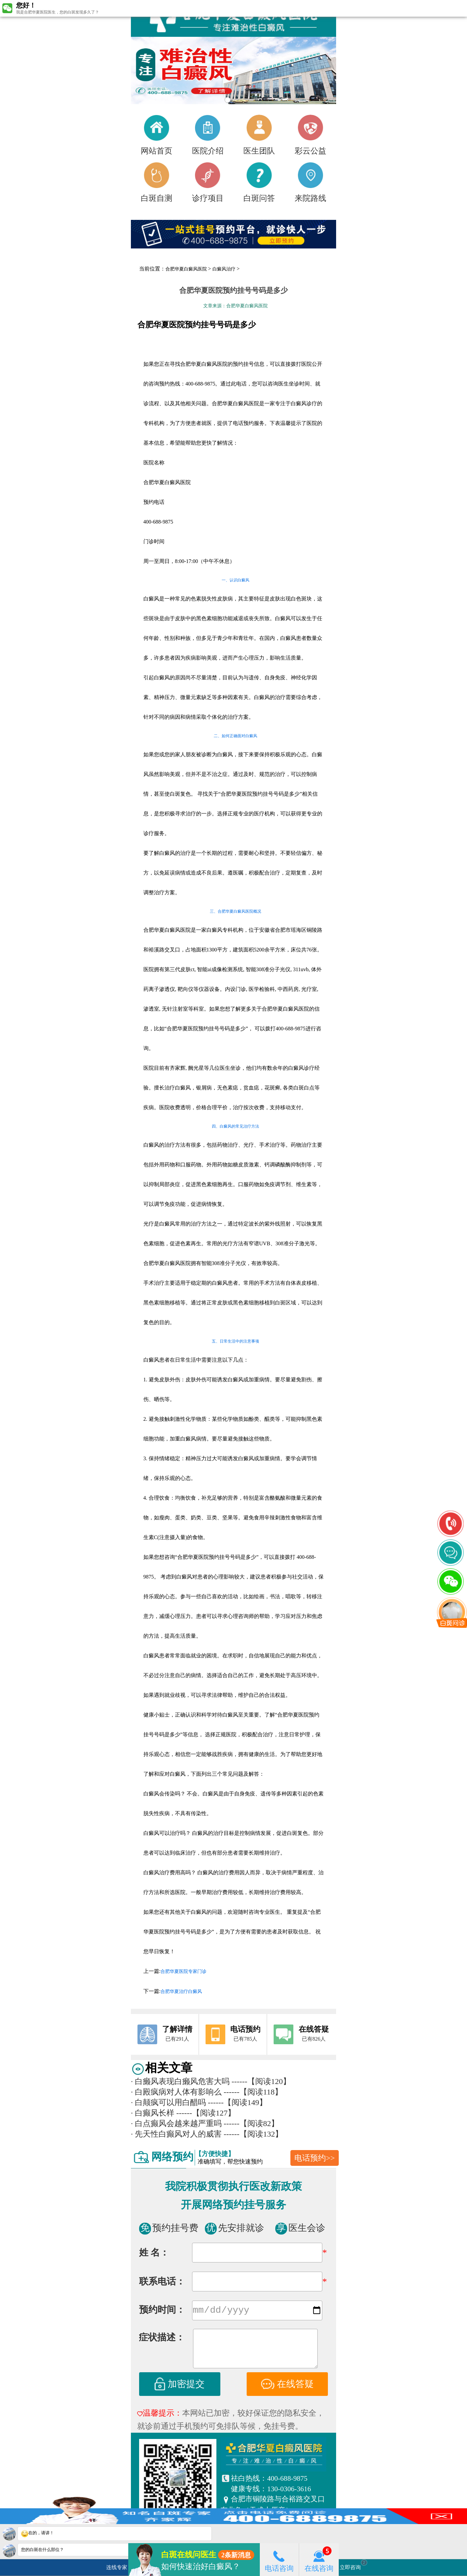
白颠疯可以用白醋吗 (168, 2102)
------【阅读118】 (253, 2092)
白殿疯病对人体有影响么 (176, 2092)
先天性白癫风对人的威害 (176, 2134)
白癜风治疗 (223, 269)
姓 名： (154, 2252)
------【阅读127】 (205, 2113)
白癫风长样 (152, 2113)
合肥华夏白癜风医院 (186, 269)
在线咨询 (319, 2559)
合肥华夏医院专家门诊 (183, 1971)
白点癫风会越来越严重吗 (176, 2123)
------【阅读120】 (261, 2081)
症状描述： (162, 2338)
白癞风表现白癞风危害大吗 (180, 2081)
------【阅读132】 (253, 2134)
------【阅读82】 (251, 2123)
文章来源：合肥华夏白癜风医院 (235, 305)
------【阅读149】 (237, 2102)
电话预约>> (314, 2158)
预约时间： (162, 2311)
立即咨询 (353, 2564)
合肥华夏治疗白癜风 (181, 1991)
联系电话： (162, 2281)
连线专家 (116, 2567)
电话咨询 (279, 2559)
